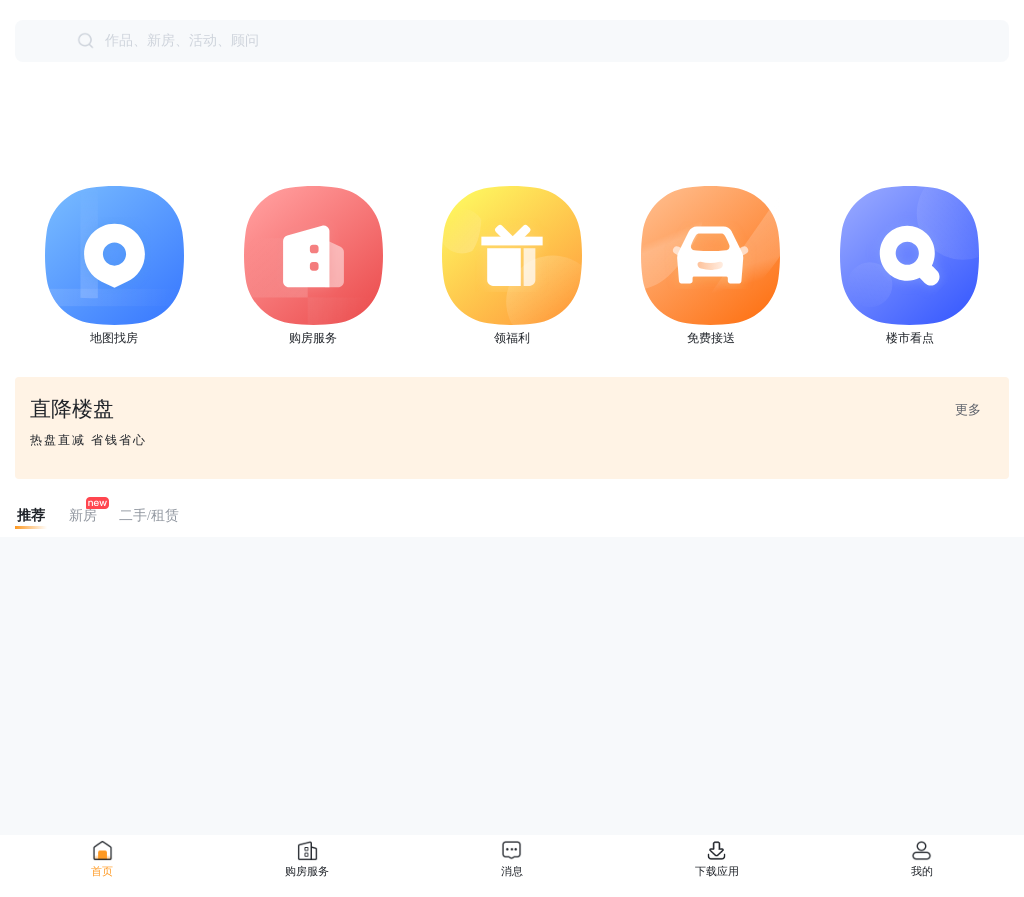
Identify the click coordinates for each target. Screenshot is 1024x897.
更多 (968, 409)
